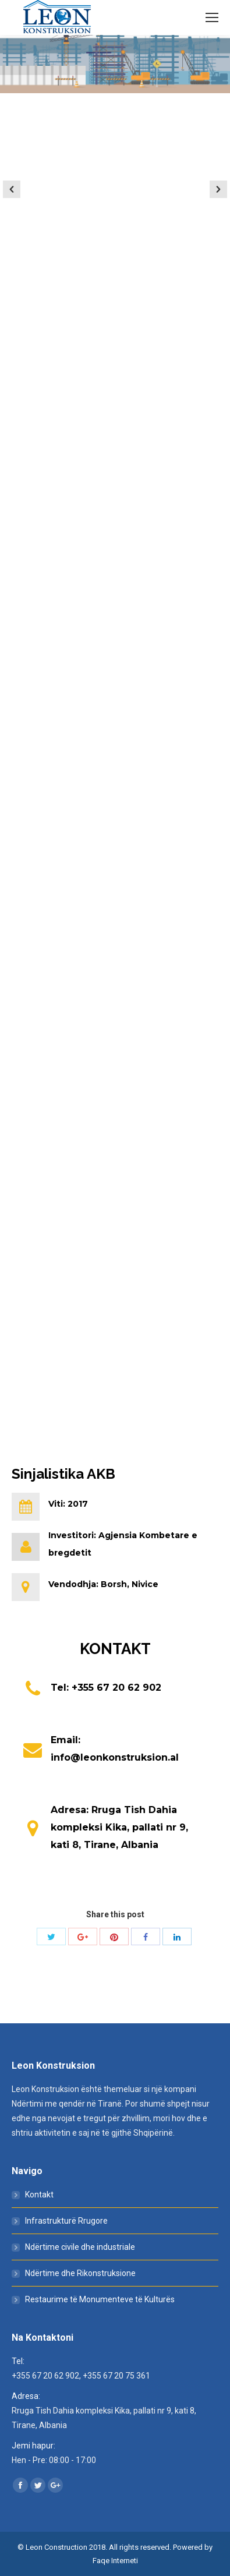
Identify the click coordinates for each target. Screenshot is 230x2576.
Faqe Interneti (115, 2560)
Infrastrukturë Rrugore (66, 2220)
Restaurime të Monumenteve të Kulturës (100, 2299)
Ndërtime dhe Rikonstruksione (80, 2273)
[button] (11, 189)
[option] (115, 187)
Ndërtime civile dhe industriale (80, 2247)
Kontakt (39, 2194)
